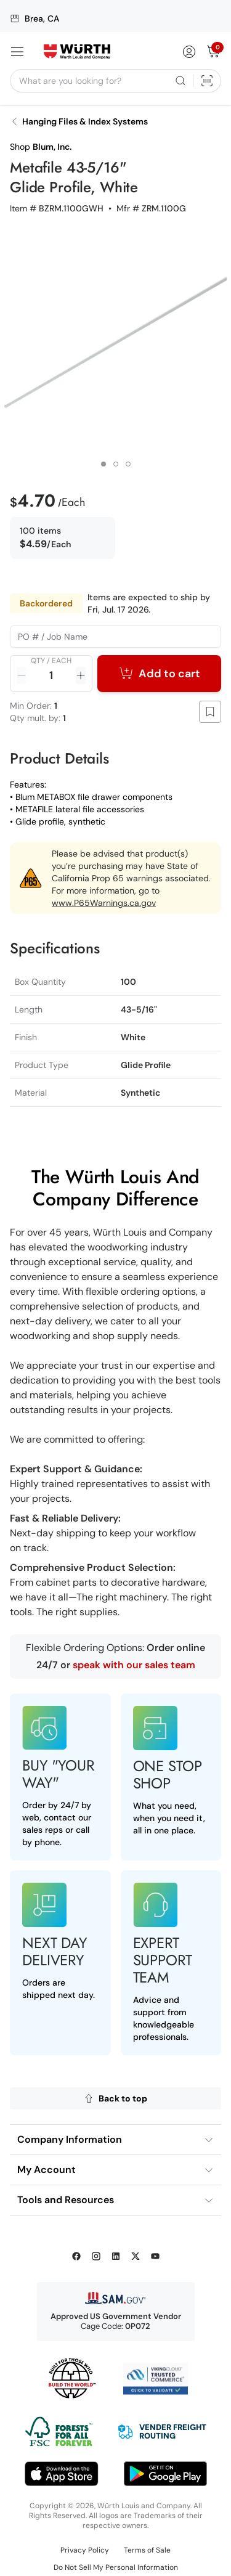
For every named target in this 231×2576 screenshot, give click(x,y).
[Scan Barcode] (207, 81)
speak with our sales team (134, 1664)
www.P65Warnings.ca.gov (104, 902)
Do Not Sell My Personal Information (116, 2567)
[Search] (180, 81)
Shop (40, 146)
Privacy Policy (84, 2550)
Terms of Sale (147, 2550)
